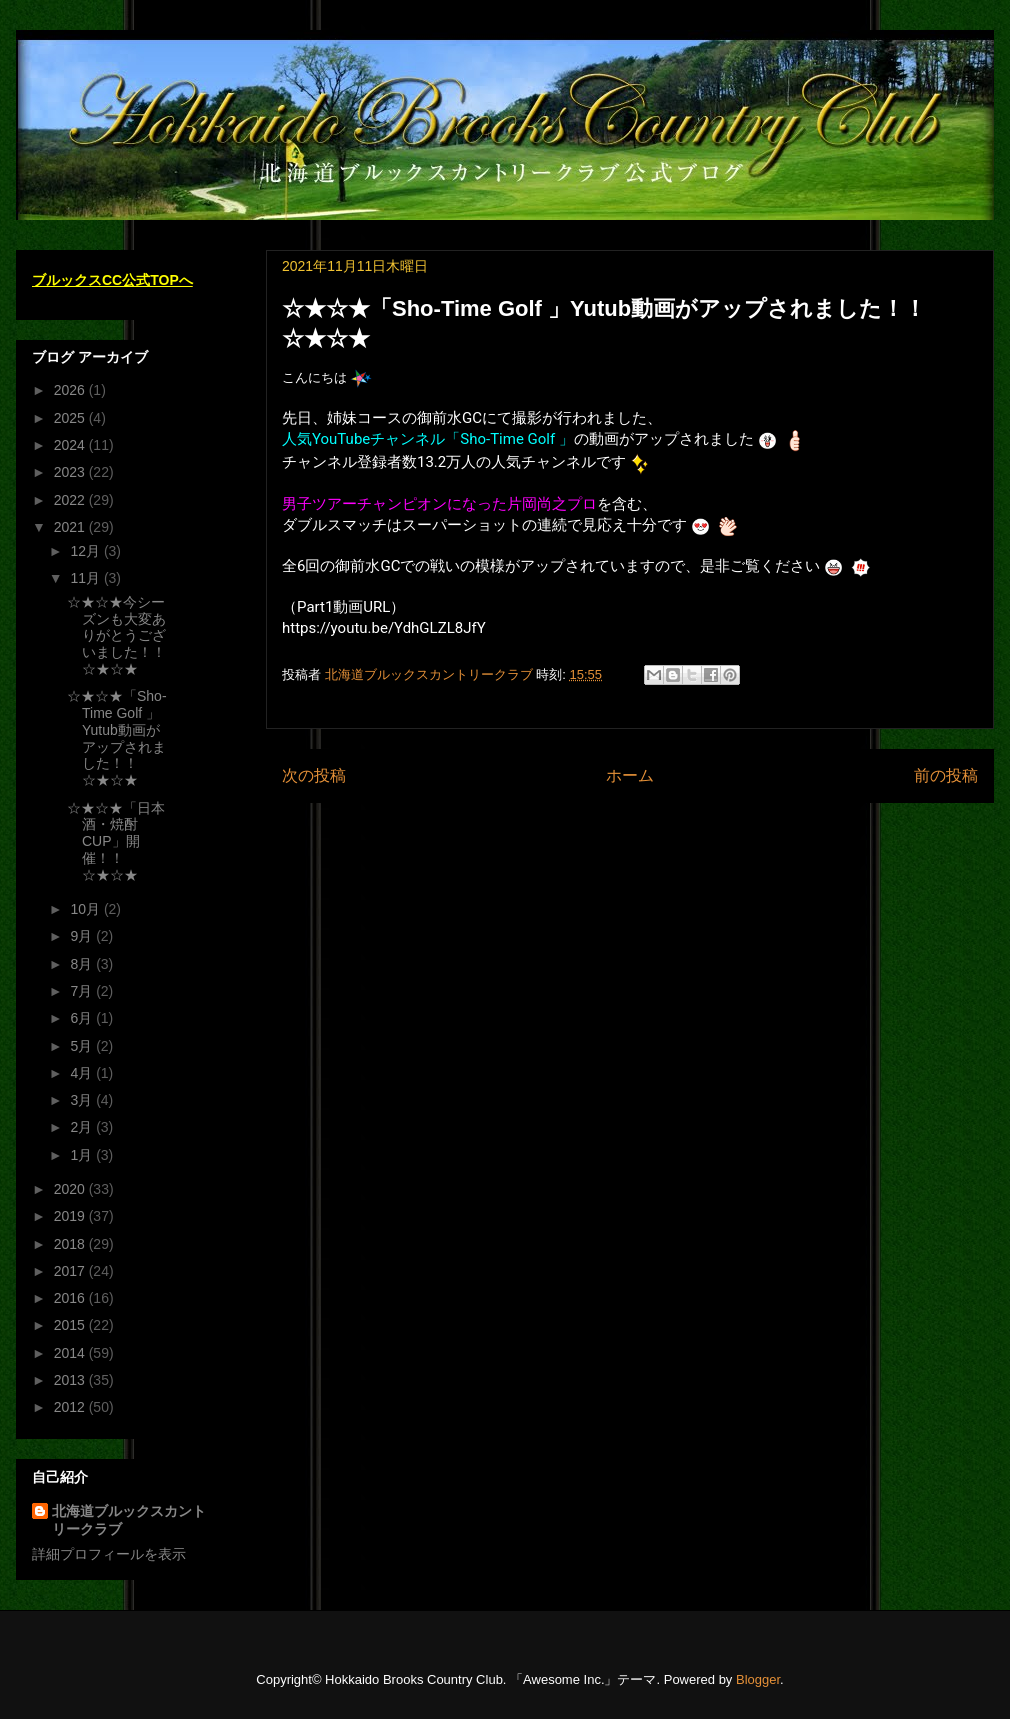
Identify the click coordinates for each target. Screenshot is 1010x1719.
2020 (71, 1189)
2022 (71, 500)
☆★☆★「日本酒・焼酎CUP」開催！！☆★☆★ (116, 841)
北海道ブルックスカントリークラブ (129, 1520)
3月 (83, 1100)
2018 (71, 1244)
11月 (86, 578)
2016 (71, 1298)
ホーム (630, 775)
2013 (71, 1380)
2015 (71, 1325)
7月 (83, 991)
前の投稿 (946, 775)
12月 (86, 551)
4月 (83, 1073)
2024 (71, 445)
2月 (83, 1127)
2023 (71, 472)
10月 (86, 909)
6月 (83, 1018)
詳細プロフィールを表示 (109, 1554)
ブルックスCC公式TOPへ (112, 280)
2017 (71, 1271)
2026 (71, 390)
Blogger (758, 1679)
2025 (71, 418)
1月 (83, 1155)
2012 (71, 1407)
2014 (71, 1353)
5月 (83, 1046)
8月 (83, 964)
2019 (71, 1216)
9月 (83, 936)
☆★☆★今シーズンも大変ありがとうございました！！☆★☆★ (116, 635)
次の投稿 (314, 775)
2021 (71, 527)
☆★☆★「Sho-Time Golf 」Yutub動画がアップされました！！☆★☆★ (117, 738)
